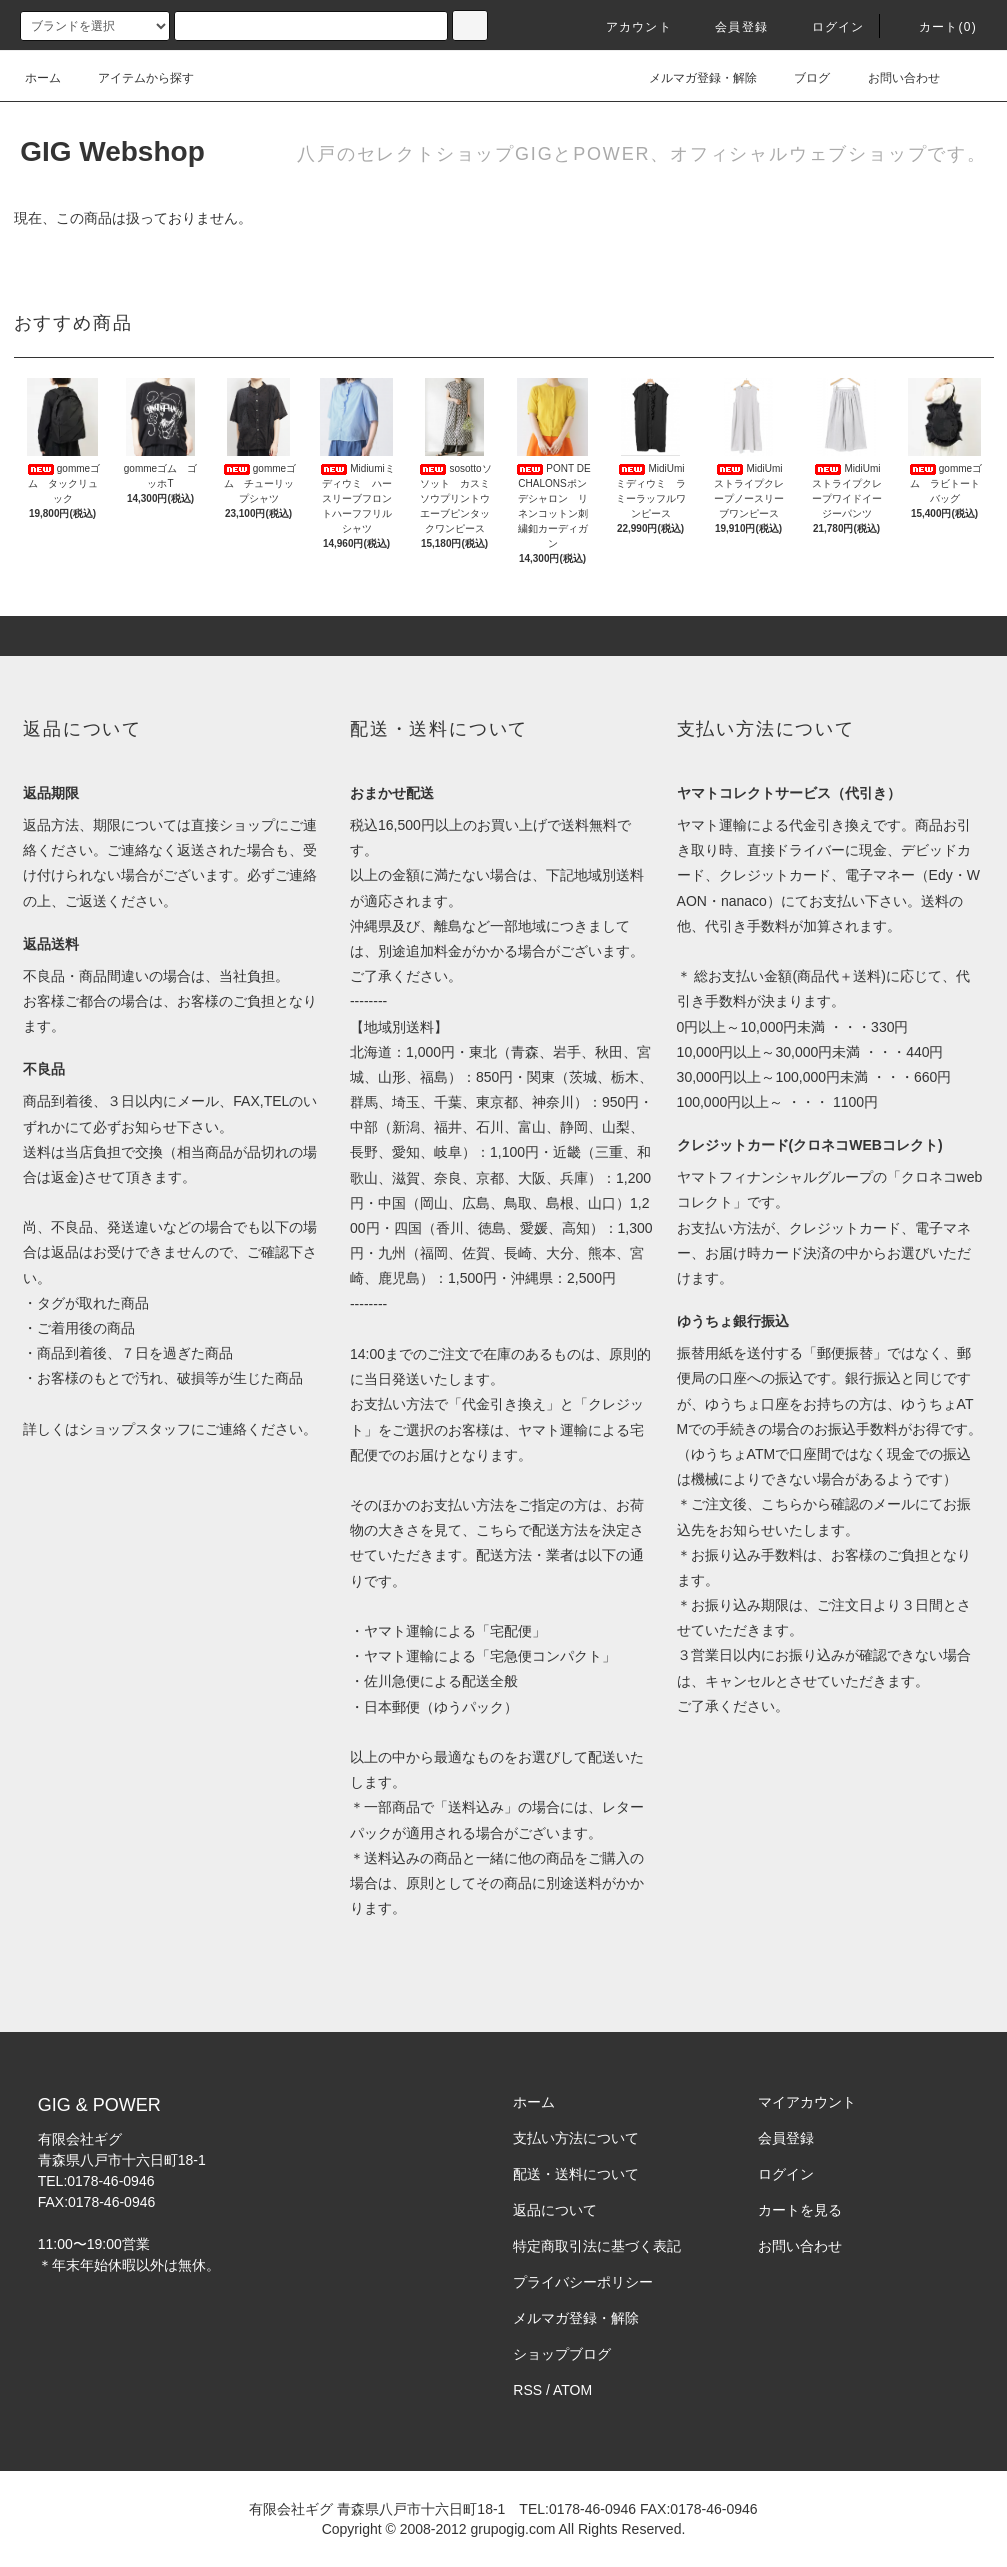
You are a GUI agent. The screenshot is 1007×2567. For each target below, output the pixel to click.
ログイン (826, 27)
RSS (527, 2390)
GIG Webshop (112, 151)
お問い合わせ (892, 78)
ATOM (572, 2390)
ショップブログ (562, 2354)
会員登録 (729, 27)
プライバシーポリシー (583, 2282)
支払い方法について (576, 2138)
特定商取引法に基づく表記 (597, 2246)
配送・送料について (576, 2174)
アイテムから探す (134, 78)
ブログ (800, 78)
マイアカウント (807, 2102)
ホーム (43, 78)
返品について (555, 2210)
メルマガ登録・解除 (691, 78)
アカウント (627, 27)
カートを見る (800, 2210)
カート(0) (936, 27)
